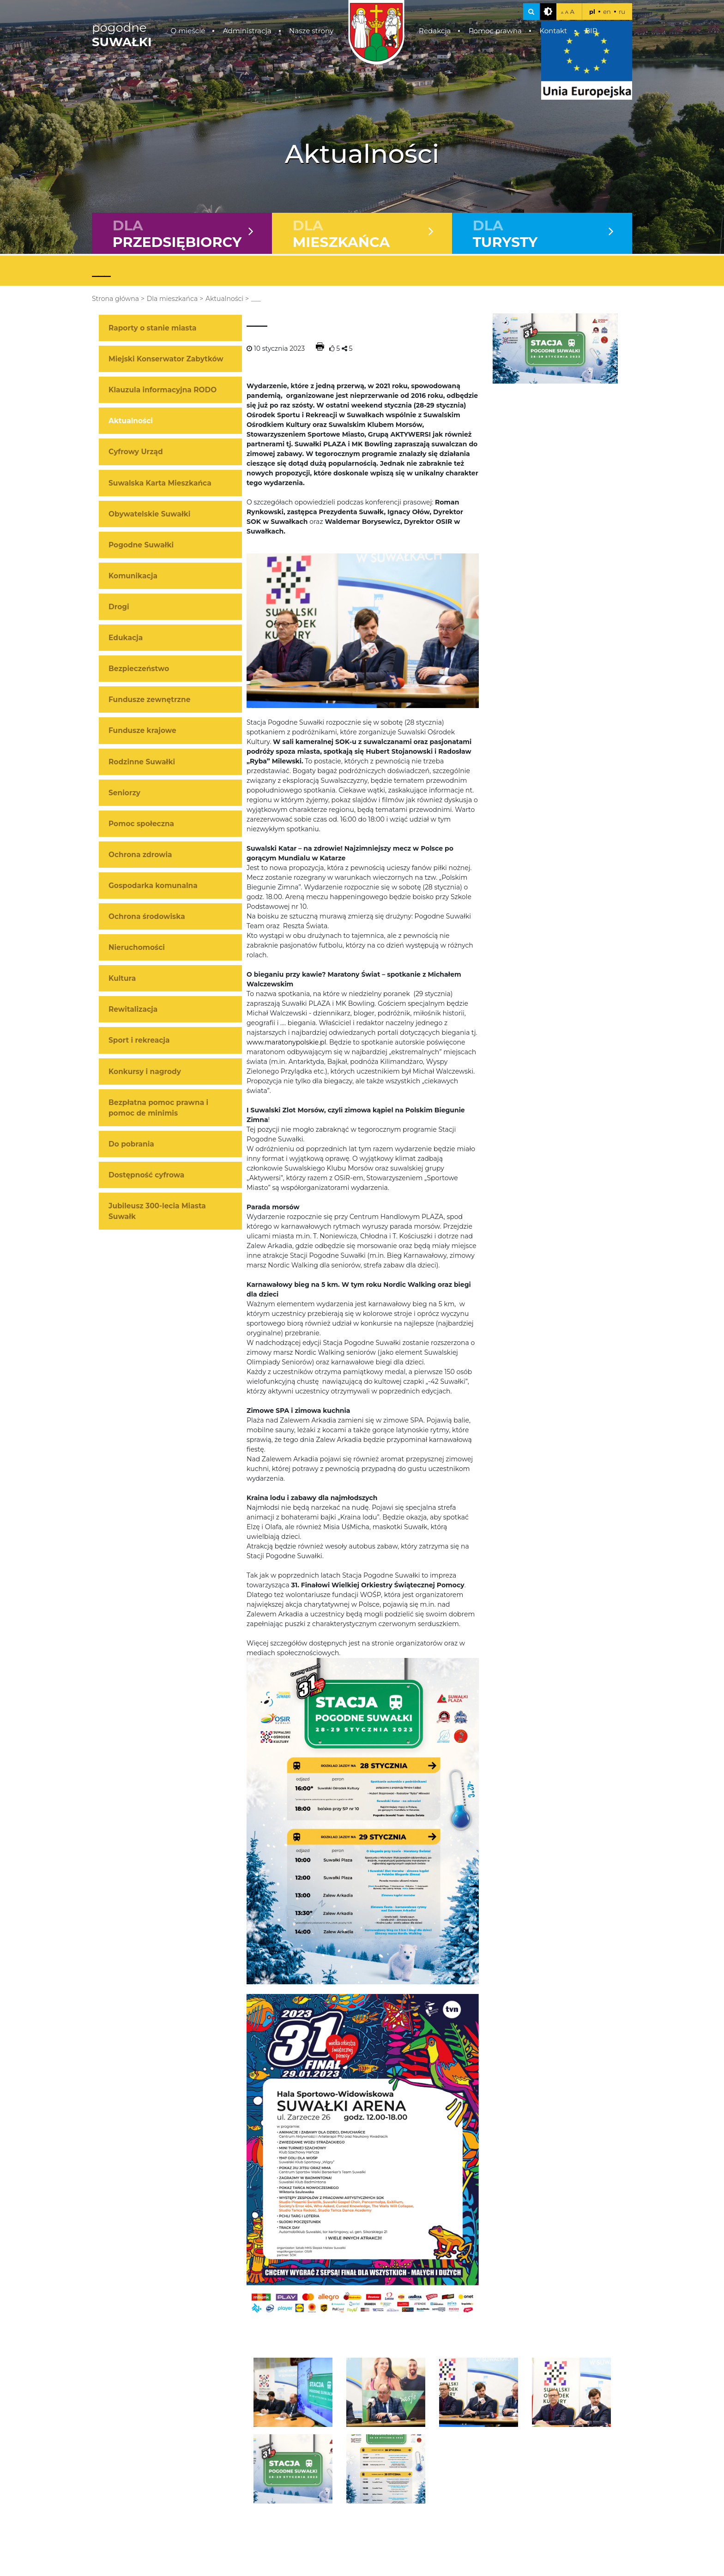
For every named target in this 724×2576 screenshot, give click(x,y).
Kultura (122, 978)
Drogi (119, 607)
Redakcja (435, 30)
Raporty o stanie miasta (152, 328)
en (607, 11)
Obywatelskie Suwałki (149, 514)
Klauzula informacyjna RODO (163, 390)
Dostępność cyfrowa (146, 1175)
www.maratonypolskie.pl (286, 1043)
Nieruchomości (137, 947)
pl (592, 11)
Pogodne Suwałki (141, 545)
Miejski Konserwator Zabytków (166, 359)
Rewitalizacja (133, 1009)
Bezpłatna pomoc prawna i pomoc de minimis (158, 1108)
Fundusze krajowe (142, 731)
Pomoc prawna (495, 30)
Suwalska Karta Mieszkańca (160, 483)
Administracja (247, 30)
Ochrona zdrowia (140, 855)
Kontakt (553, 30)
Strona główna (115, 299)
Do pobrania (131, 1144)
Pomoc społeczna (141, 824)
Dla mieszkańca (172, 299)
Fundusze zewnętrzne (149, 700)
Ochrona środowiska (147, 917)
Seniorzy (124, 793)
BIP (591, 30)
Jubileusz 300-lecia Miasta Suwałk (157, 1211)
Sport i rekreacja (139, 1040)
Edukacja (126, 638)
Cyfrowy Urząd (136, 452)
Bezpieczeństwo (139, 669)
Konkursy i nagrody (145, 1072)
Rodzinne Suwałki (142, 761)
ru (622, 11)
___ (256, 299)
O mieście (188, 30)
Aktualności (224, 299)
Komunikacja (133, 576)
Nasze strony (311, 30)
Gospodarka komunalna (153, 886)
